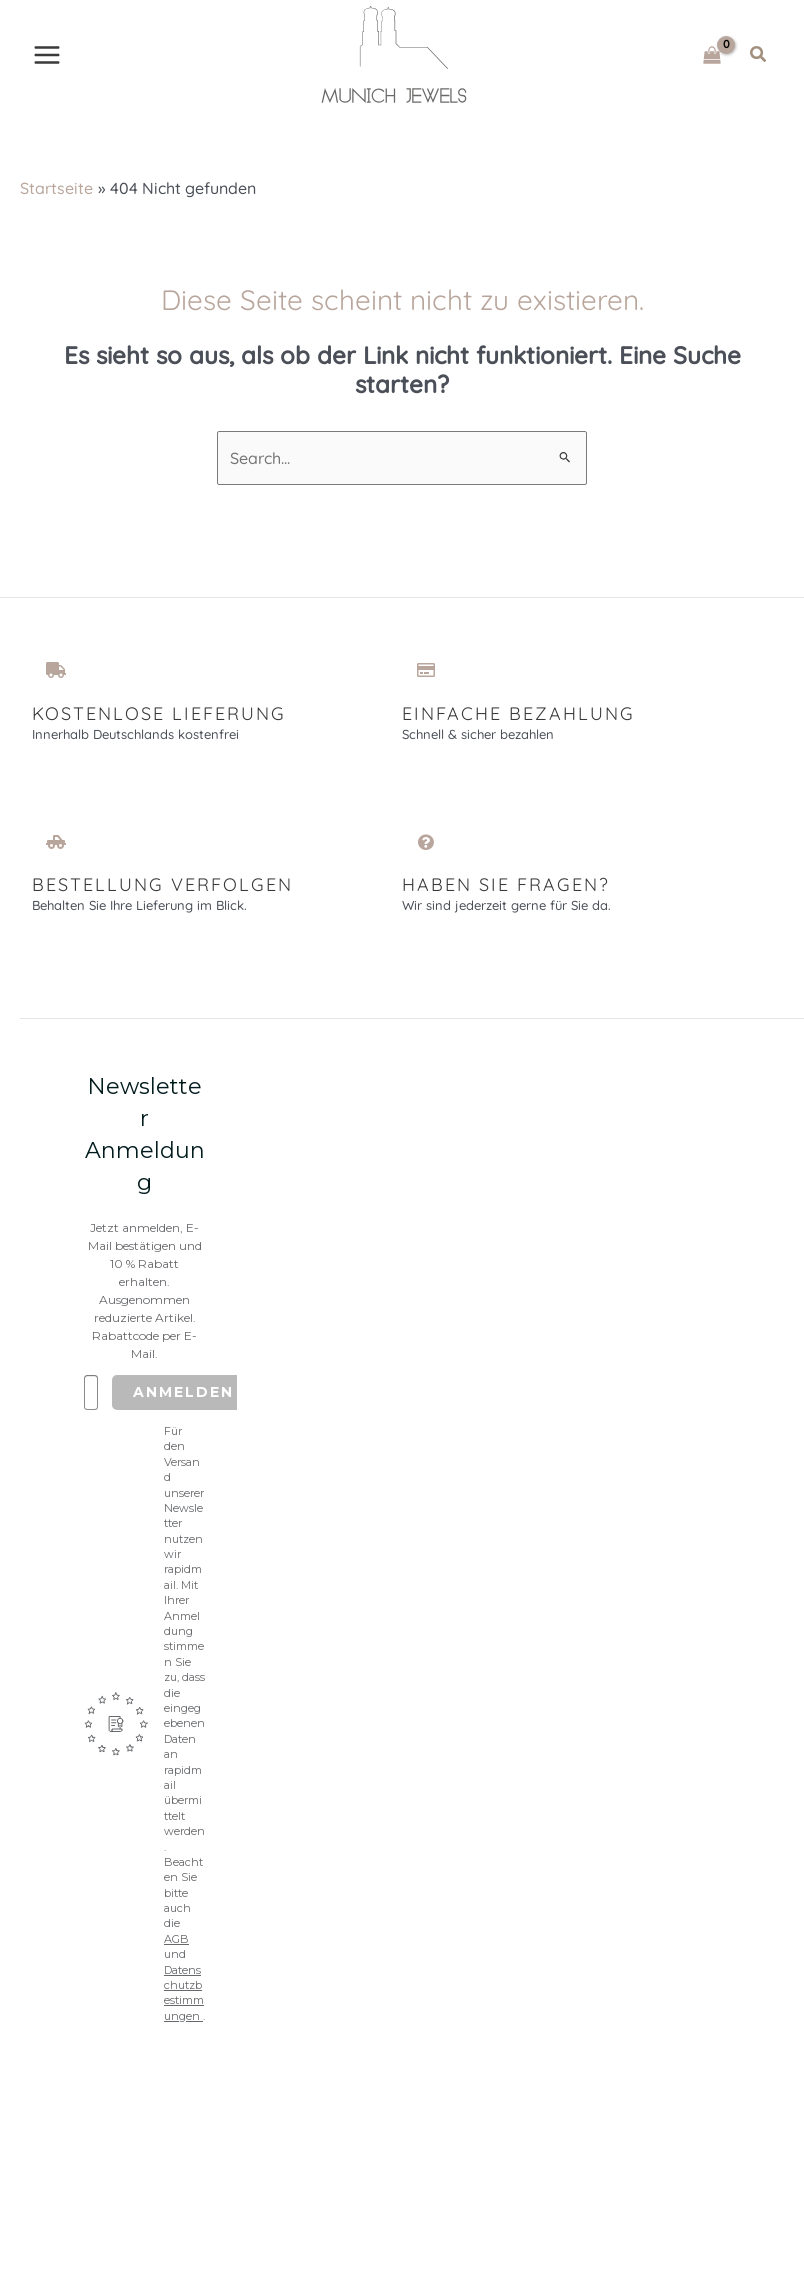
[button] (759, 56)
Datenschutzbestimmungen (184, 1996)
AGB (176, 1943)
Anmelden (183, 1396)
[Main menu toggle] (47, 56)
